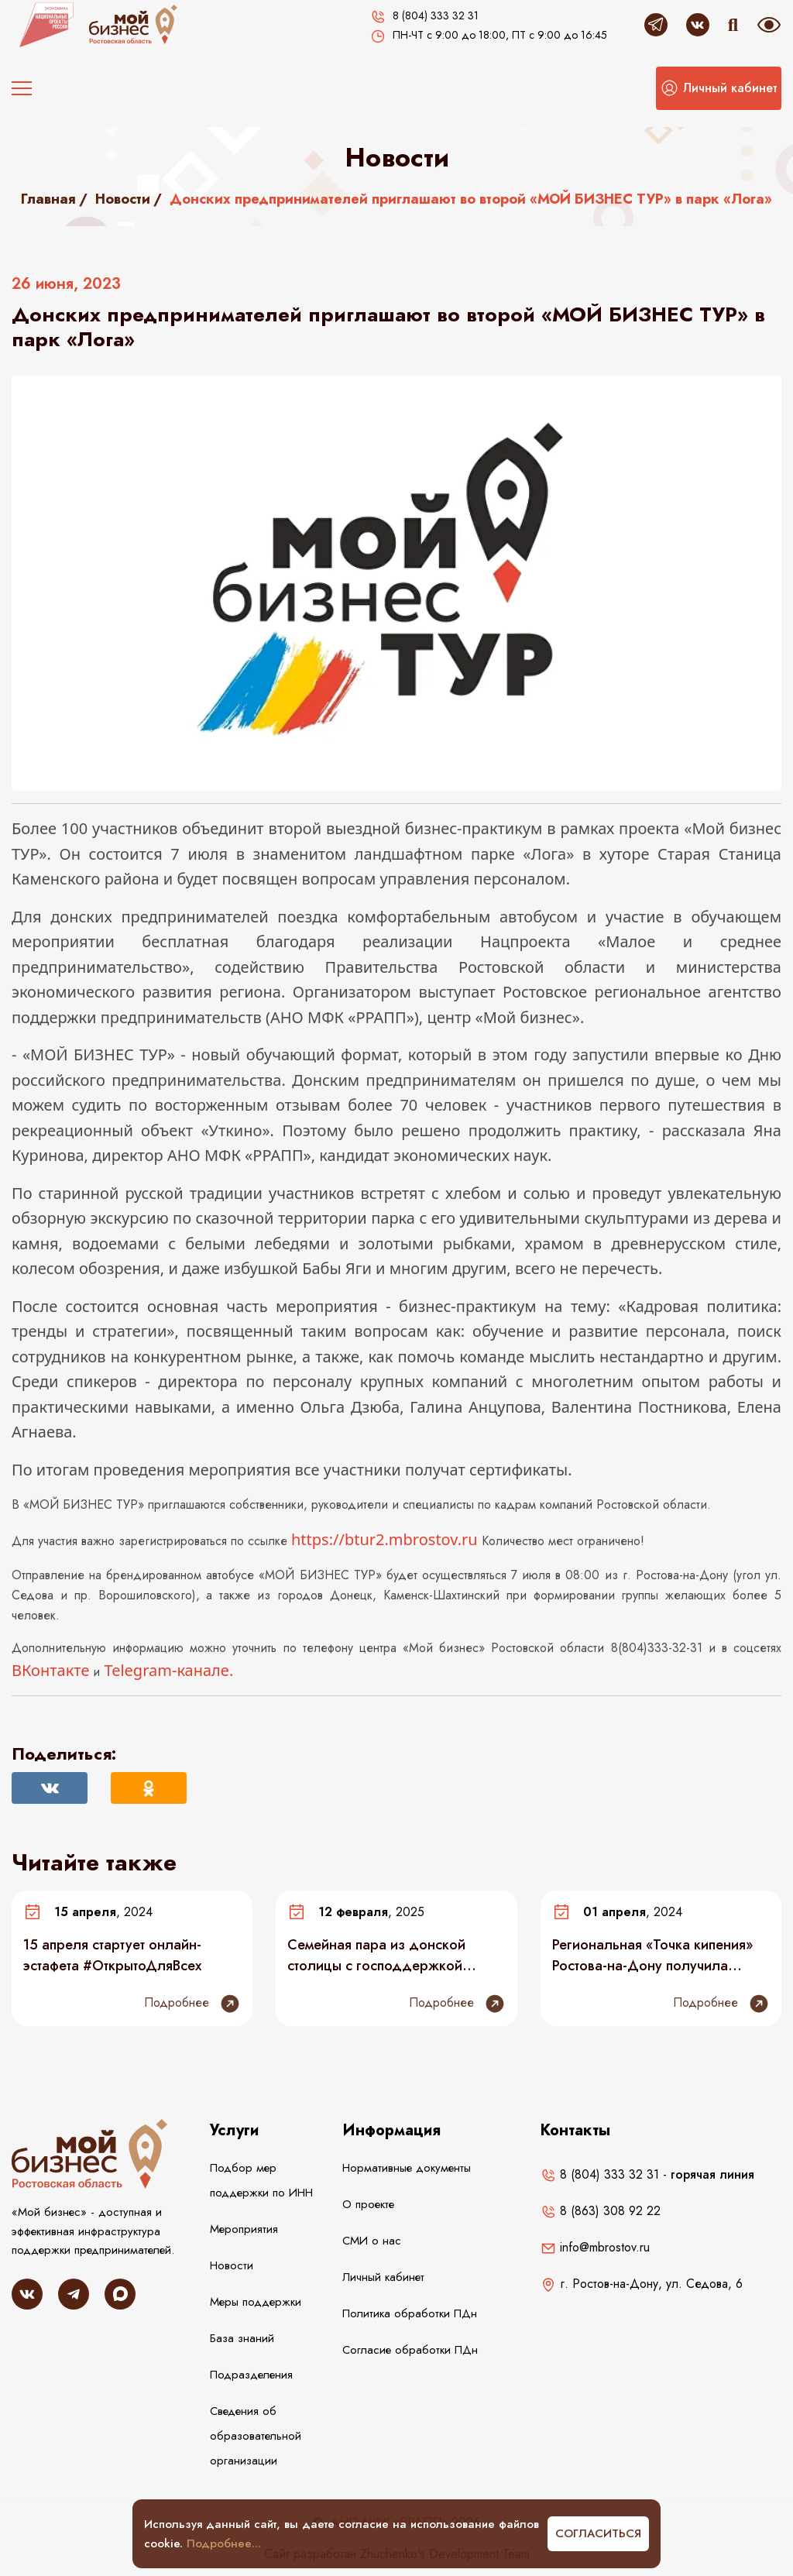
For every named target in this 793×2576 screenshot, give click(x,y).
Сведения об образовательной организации (255, 2436)
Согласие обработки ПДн (410, 2349)
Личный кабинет (383, 2277)
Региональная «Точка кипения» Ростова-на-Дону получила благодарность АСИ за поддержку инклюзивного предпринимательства (652, 1955)
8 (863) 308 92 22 (601, 2211)
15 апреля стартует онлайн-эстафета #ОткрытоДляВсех (112, 1955)
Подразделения (251, 2374)
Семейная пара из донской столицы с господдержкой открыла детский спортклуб (377, 1955)
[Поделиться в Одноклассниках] (149, 1788)
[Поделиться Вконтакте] (50, 1788)
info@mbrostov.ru (595, 2247)
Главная (48, 199)
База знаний (242, 2338)
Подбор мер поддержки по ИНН (261, 2180)
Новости (122, 199)
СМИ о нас (371, 2240)
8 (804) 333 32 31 (600, 2174)
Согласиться (598, 2533)
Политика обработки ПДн (409, 2313)
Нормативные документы (406, 2167)
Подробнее (192, 2003)
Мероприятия (244, 2229)
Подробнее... (224, 2543)
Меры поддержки (255, 2301)
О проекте (368, 2204)
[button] (718, 88)
